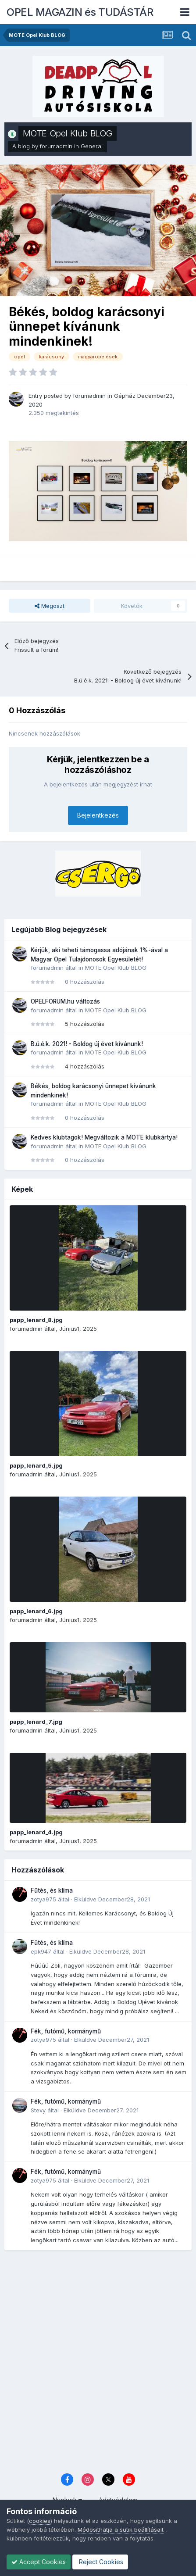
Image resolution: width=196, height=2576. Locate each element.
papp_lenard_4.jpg (36, 1832)
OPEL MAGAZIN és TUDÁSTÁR (80, 12)
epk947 (41, 1951)
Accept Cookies (38, 2561)
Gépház (124, 395)
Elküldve (112, 1899)
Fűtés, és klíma (52, 1890)
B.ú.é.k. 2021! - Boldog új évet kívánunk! (87, 1043)
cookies (39, 2520)
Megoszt (49, 605)
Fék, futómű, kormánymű (66, 2031)
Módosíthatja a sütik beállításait (121, 2529)
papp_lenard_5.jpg (36, 1465)
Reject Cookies (100, 2561)
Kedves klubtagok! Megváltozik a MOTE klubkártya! (104, 1137)
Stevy (38, 2110)
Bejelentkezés (98, 815)
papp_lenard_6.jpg (36, 1611)
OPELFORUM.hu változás (65, 1001)
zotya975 (43, 1899)
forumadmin (56, 146)
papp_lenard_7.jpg (36, 1721)
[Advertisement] (98, 2363)
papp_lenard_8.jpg (36, 1319)
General (92, 146)
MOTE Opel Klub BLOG (67, 133)
